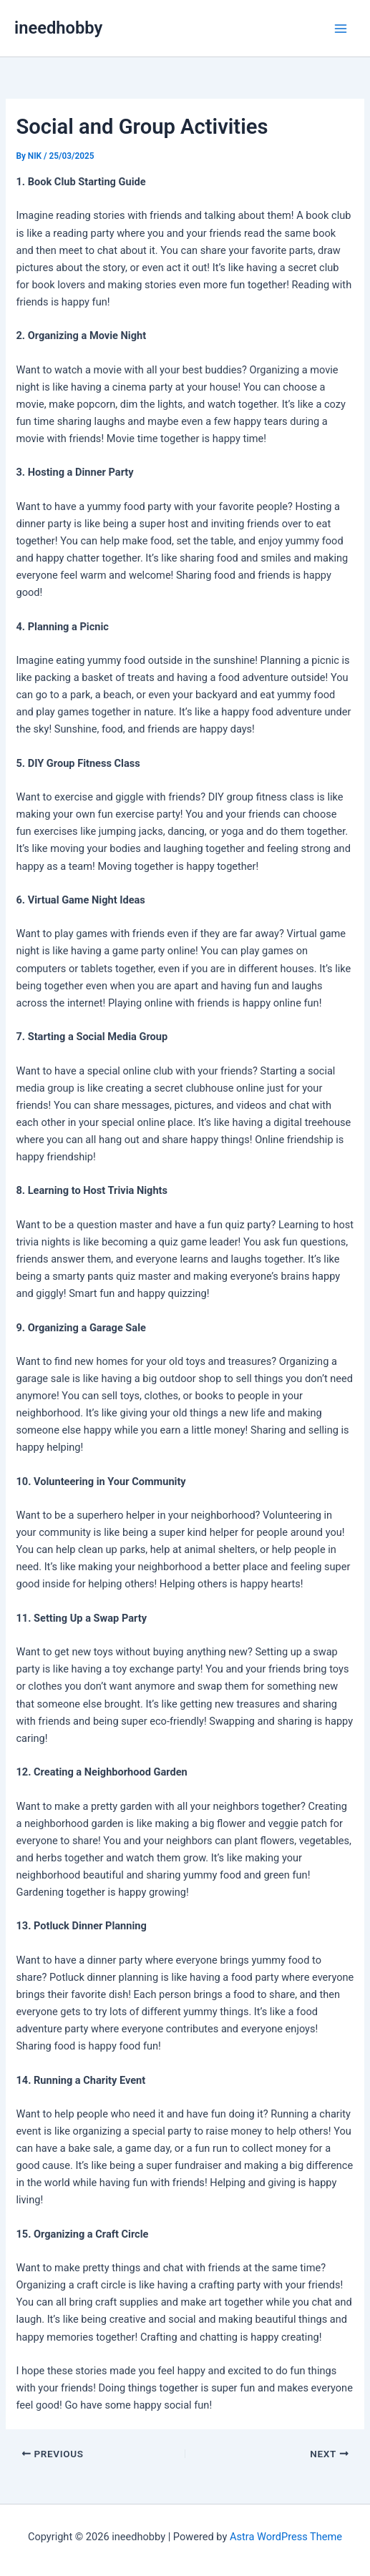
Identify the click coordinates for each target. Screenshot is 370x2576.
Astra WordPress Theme (286, 2536)
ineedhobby (58, 28)
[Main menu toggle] (341, 29)
